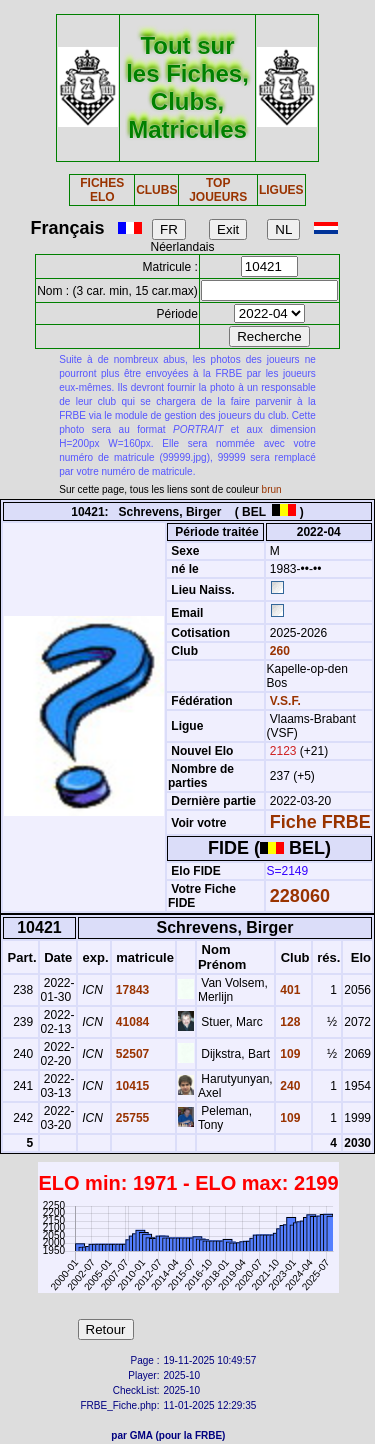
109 (288, 1054)
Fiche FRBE (320, 822)
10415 (131, 1086)
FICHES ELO (102, 190)
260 (278, 651)
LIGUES (281, 190)
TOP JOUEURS (218, 190)
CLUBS (156, 190)
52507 (131, 1054)
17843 (131, 990)
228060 (300, 896)
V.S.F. (285, 701)
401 (288, 990)
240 (288, 1086)
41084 (131, 1022)
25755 (131, 1118)
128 (288, 1022)
